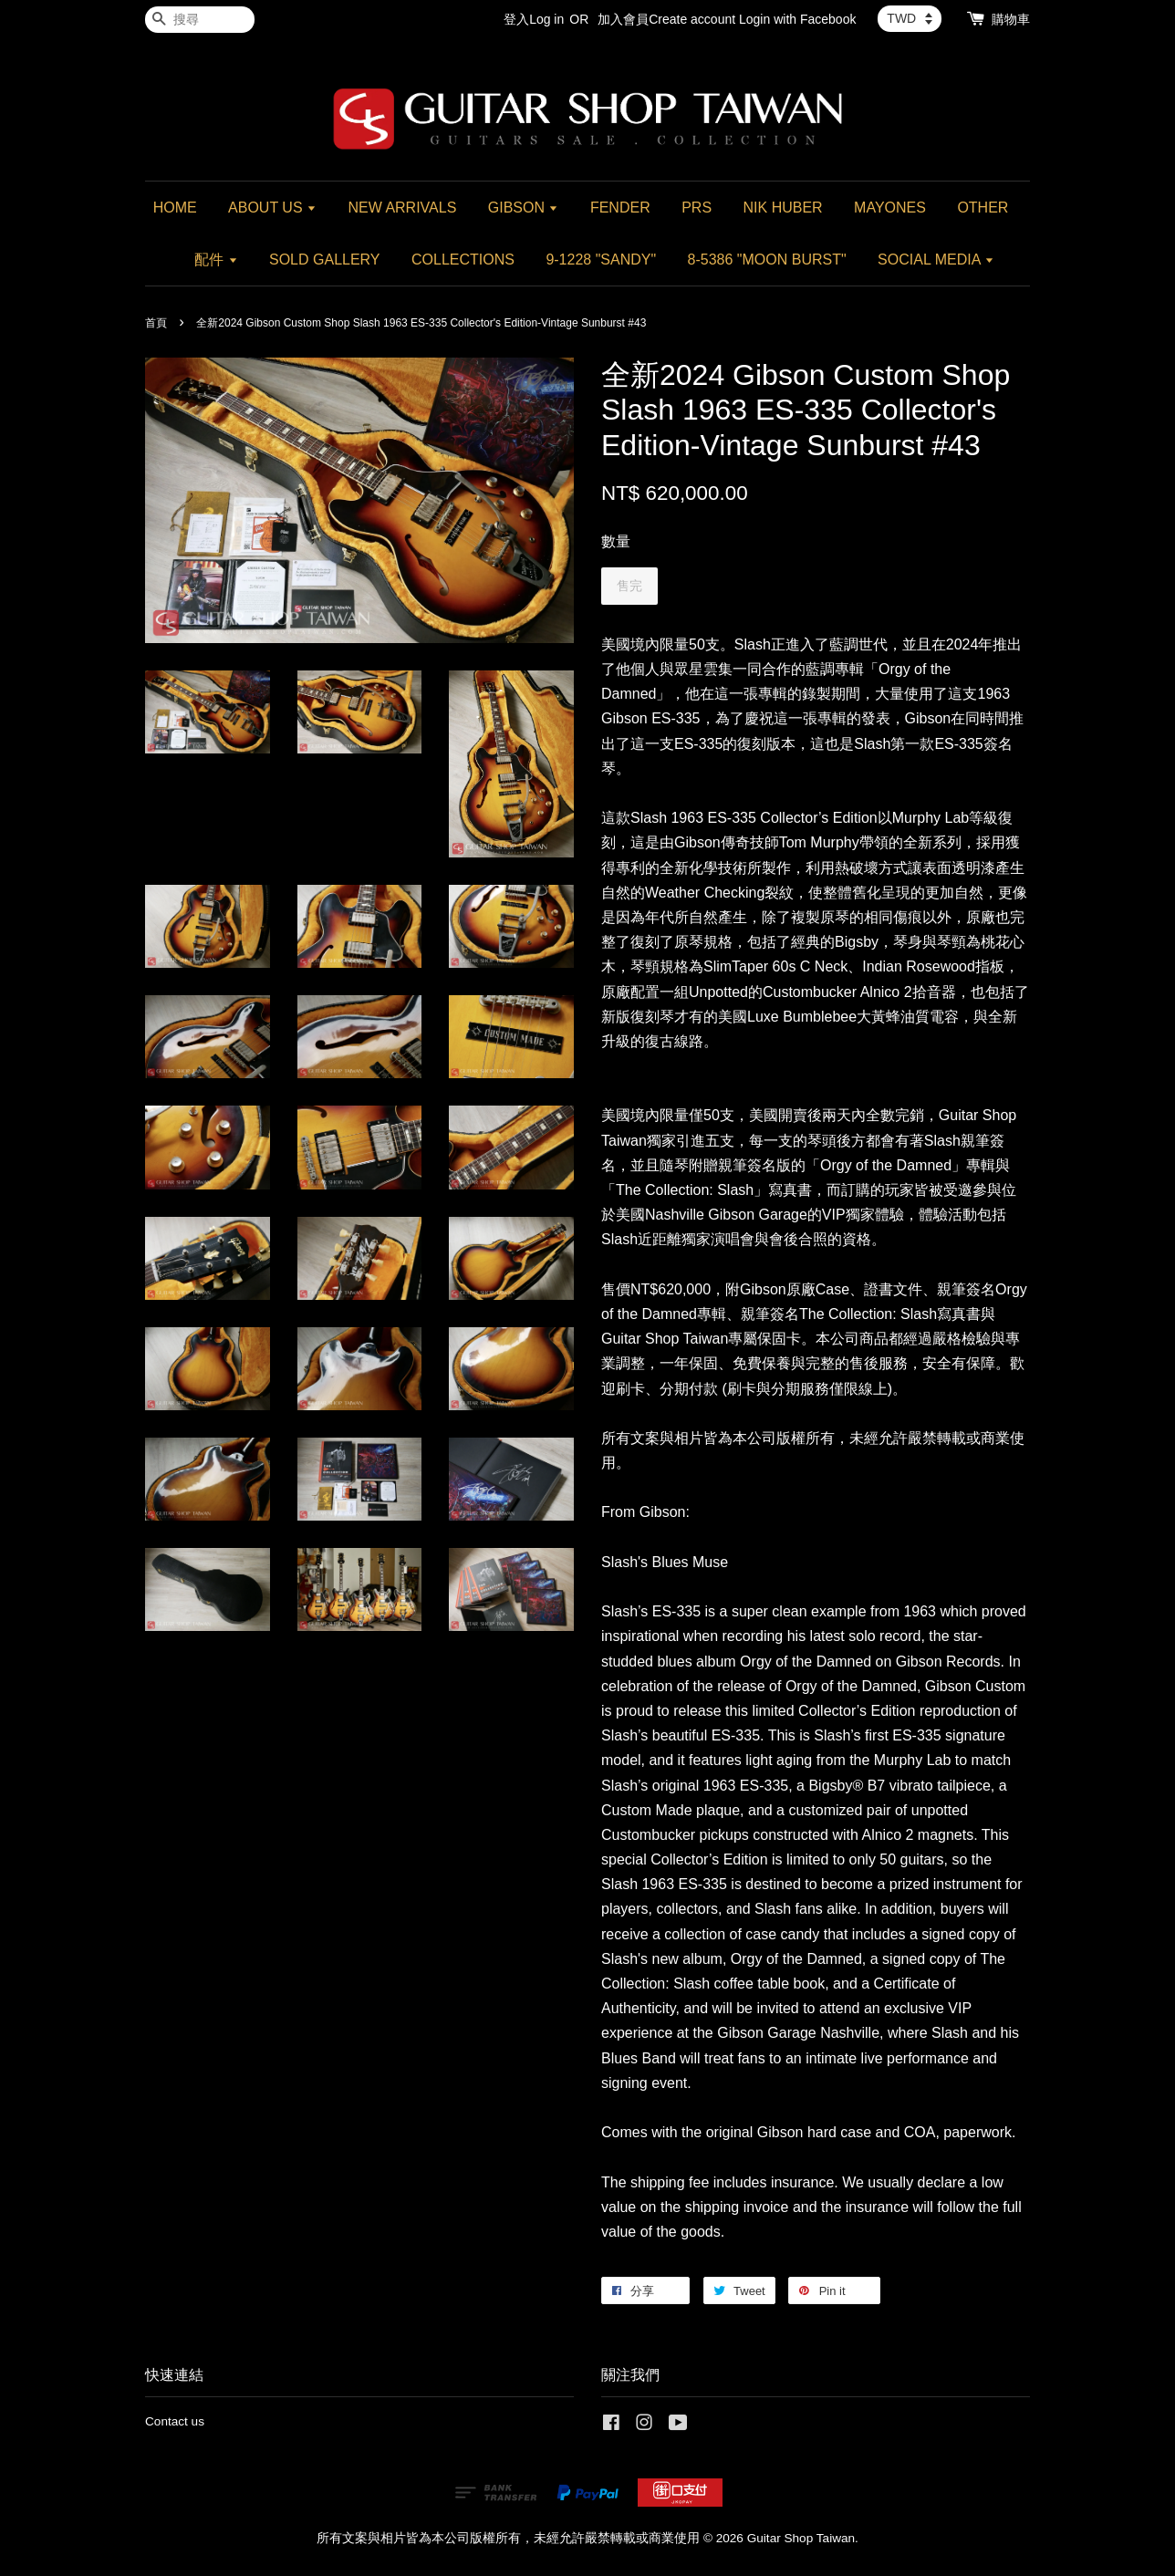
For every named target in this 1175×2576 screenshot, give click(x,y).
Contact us (174, 2421)
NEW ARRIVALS (402, 207)
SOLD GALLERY (324, 259)
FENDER (620, 207)
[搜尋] (200, 19)
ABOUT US (272, 207)
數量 (615, 541)
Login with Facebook (797, 19)
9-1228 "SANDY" (601, 259)
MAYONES (890, 207)
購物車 (1011, 19)
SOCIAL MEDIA (936, 259)
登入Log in (534, 19)
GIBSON (523, 207)
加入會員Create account (666, 19)
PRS (696, 207)
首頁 (156, 323)
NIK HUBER (783, 207)
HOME (175, 207)
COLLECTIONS (463, 259)
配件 (215, 259)
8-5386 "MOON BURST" (767, 259)
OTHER (982, 207)
